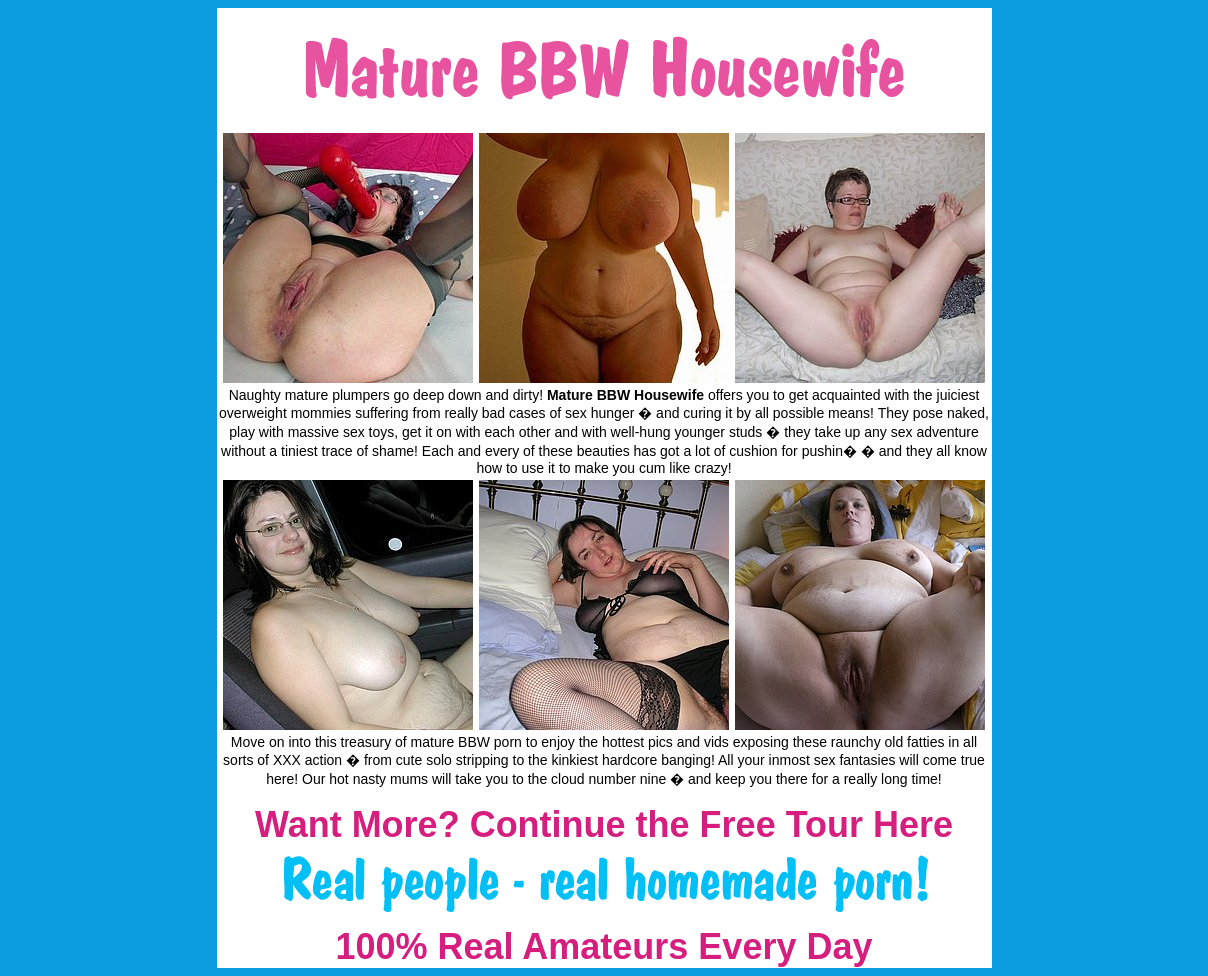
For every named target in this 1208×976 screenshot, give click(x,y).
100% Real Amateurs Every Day (604, 946)
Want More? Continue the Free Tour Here (604, 824)
